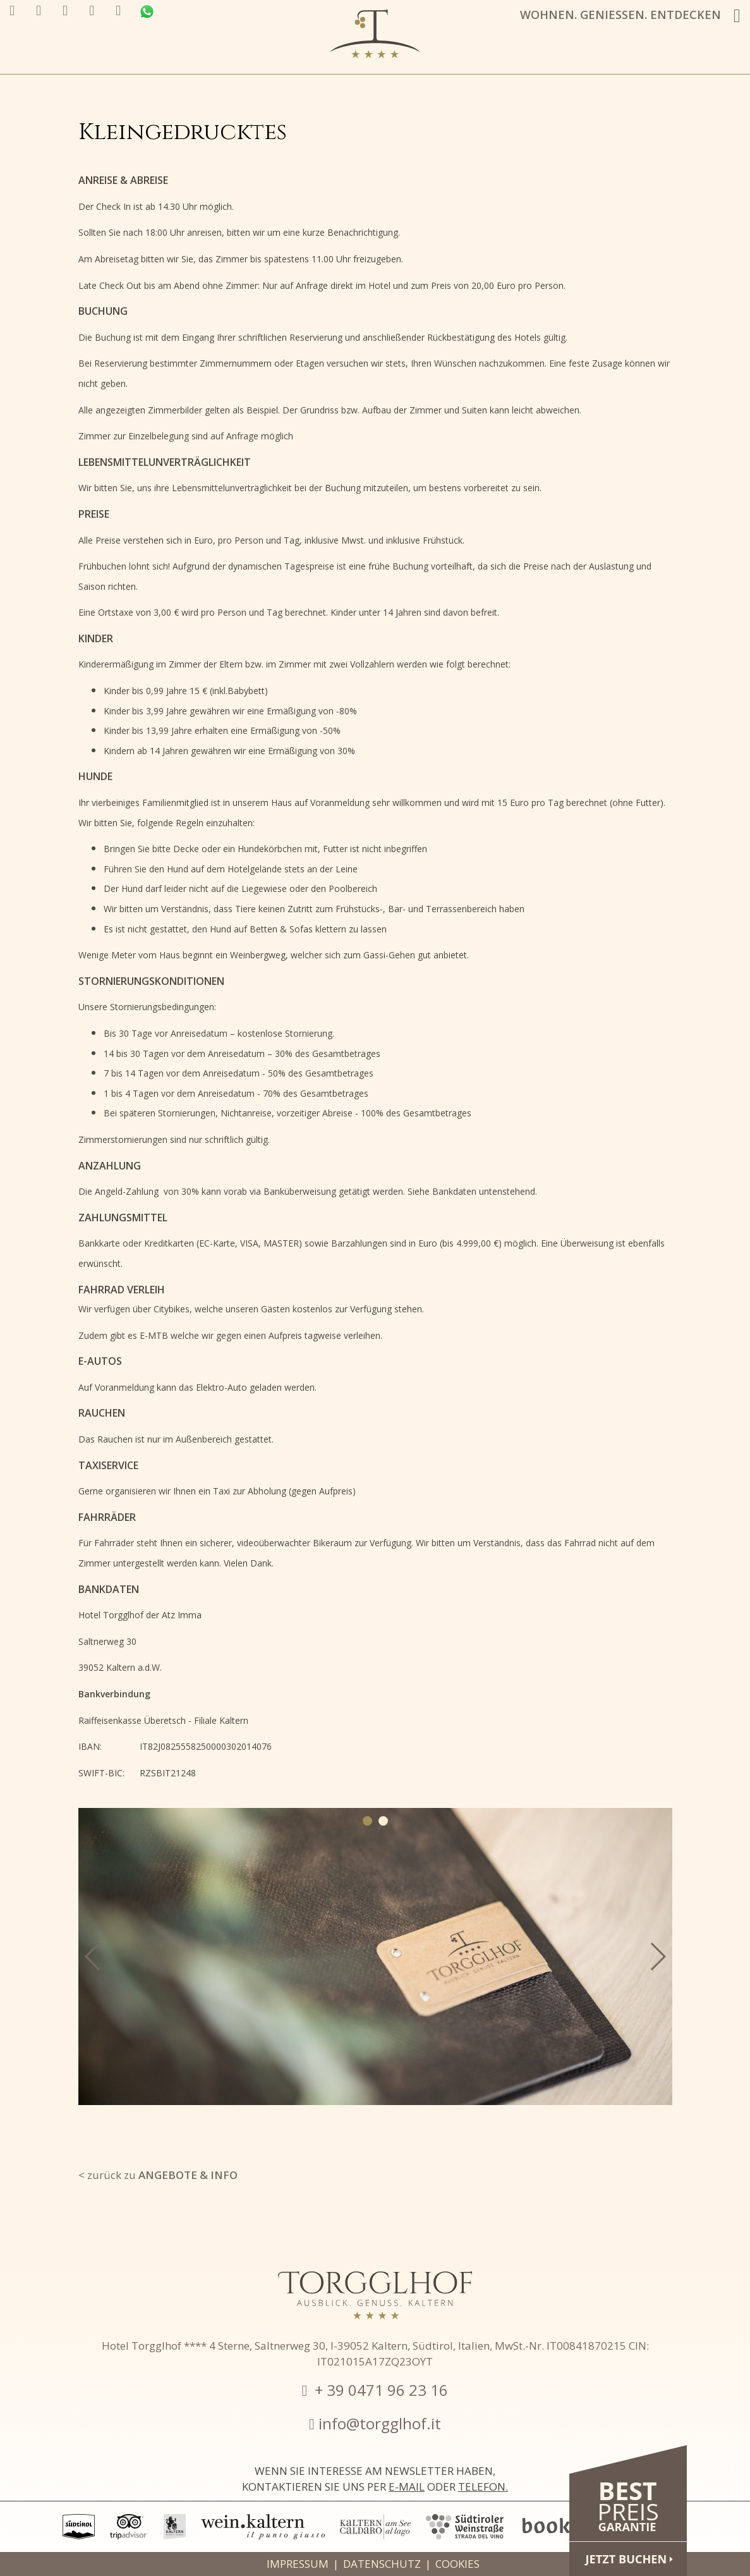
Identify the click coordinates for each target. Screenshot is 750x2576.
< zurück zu (158, 2175)
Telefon (481, 2486)
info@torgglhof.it (379, 2423)
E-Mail (407, 2486)
